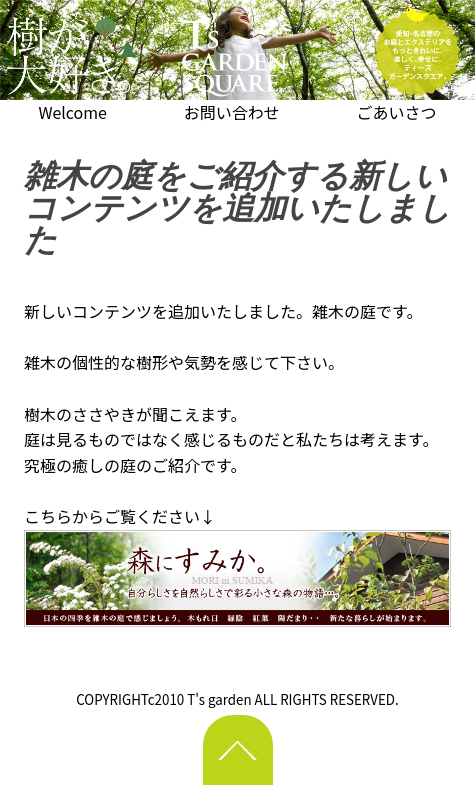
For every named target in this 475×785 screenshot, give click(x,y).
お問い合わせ (232, 112)
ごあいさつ (397, 112)
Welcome (72, 112)
